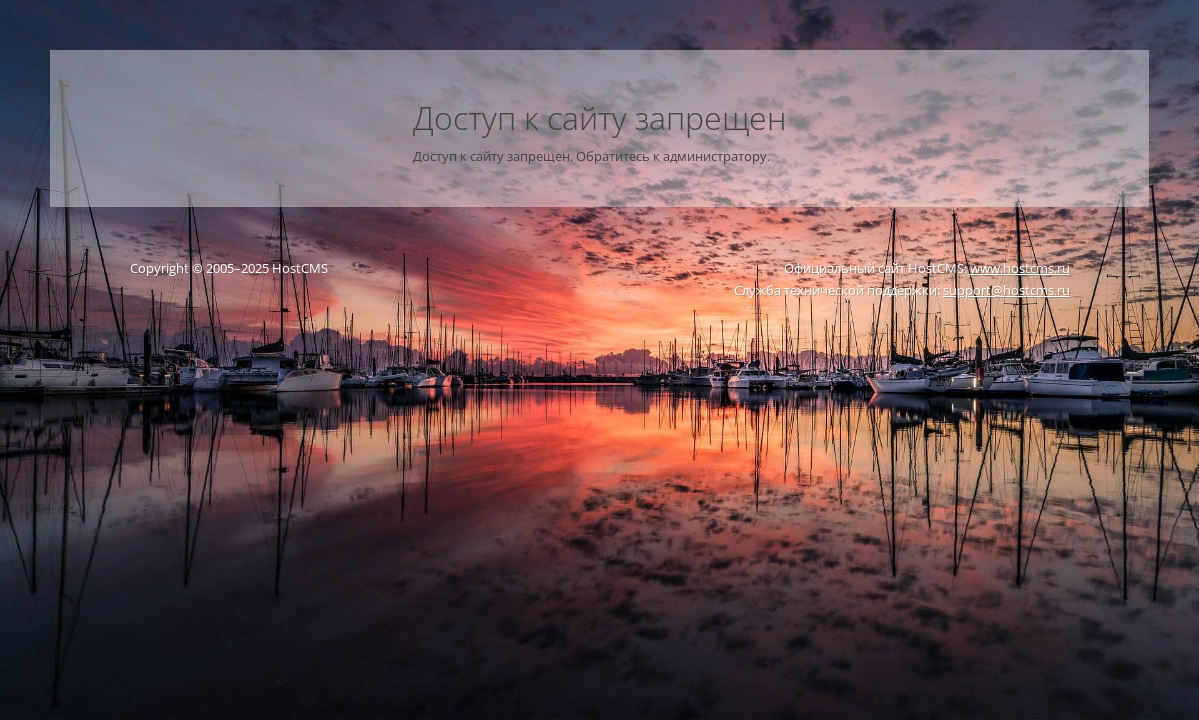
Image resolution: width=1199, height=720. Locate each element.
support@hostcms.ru (1006, 290)
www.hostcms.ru (1020, 268)
